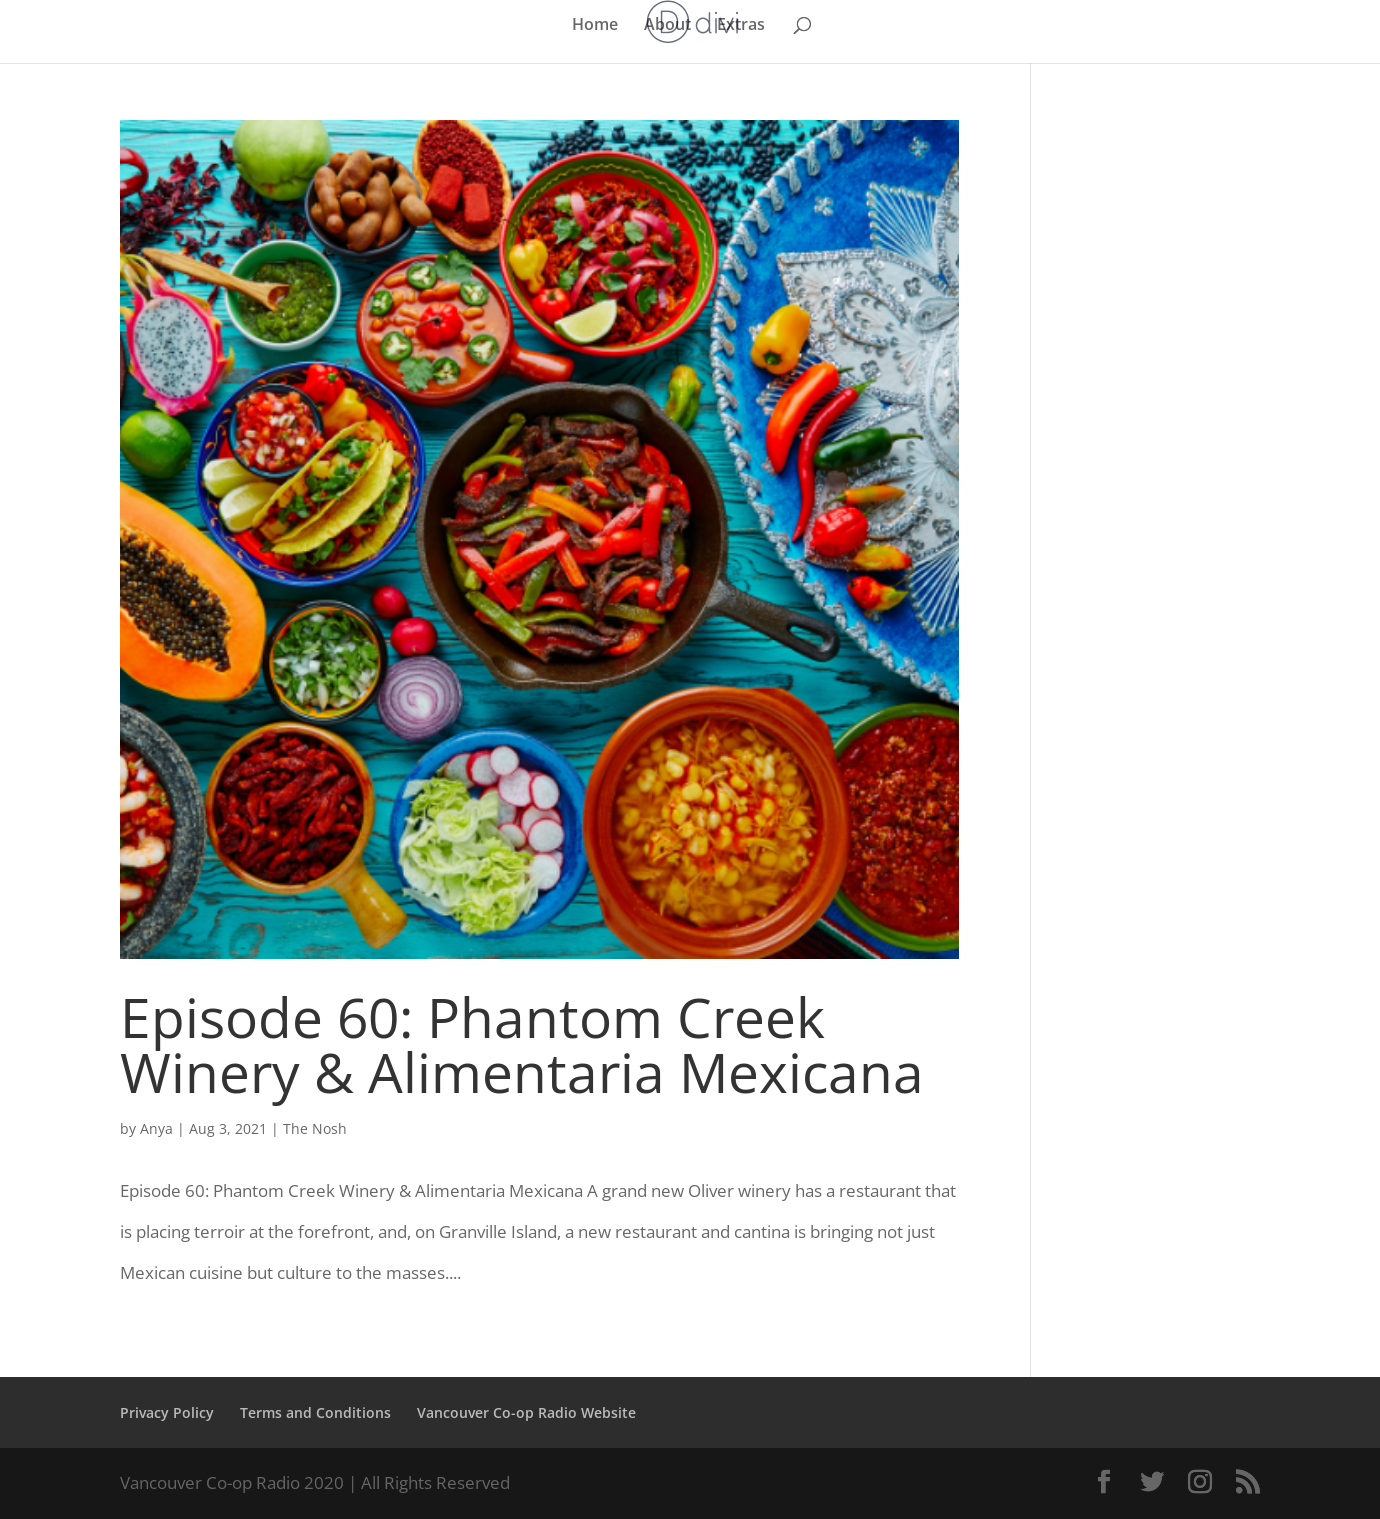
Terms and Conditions (315, 1412)
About (667, 26)
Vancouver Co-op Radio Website (526, 1412)
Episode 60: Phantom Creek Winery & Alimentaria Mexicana (522, 1044)
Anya (156, 1128)
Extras (741, 26)
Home (595, 26)
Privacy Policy (167, 1412)
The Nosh (315, 1128)
